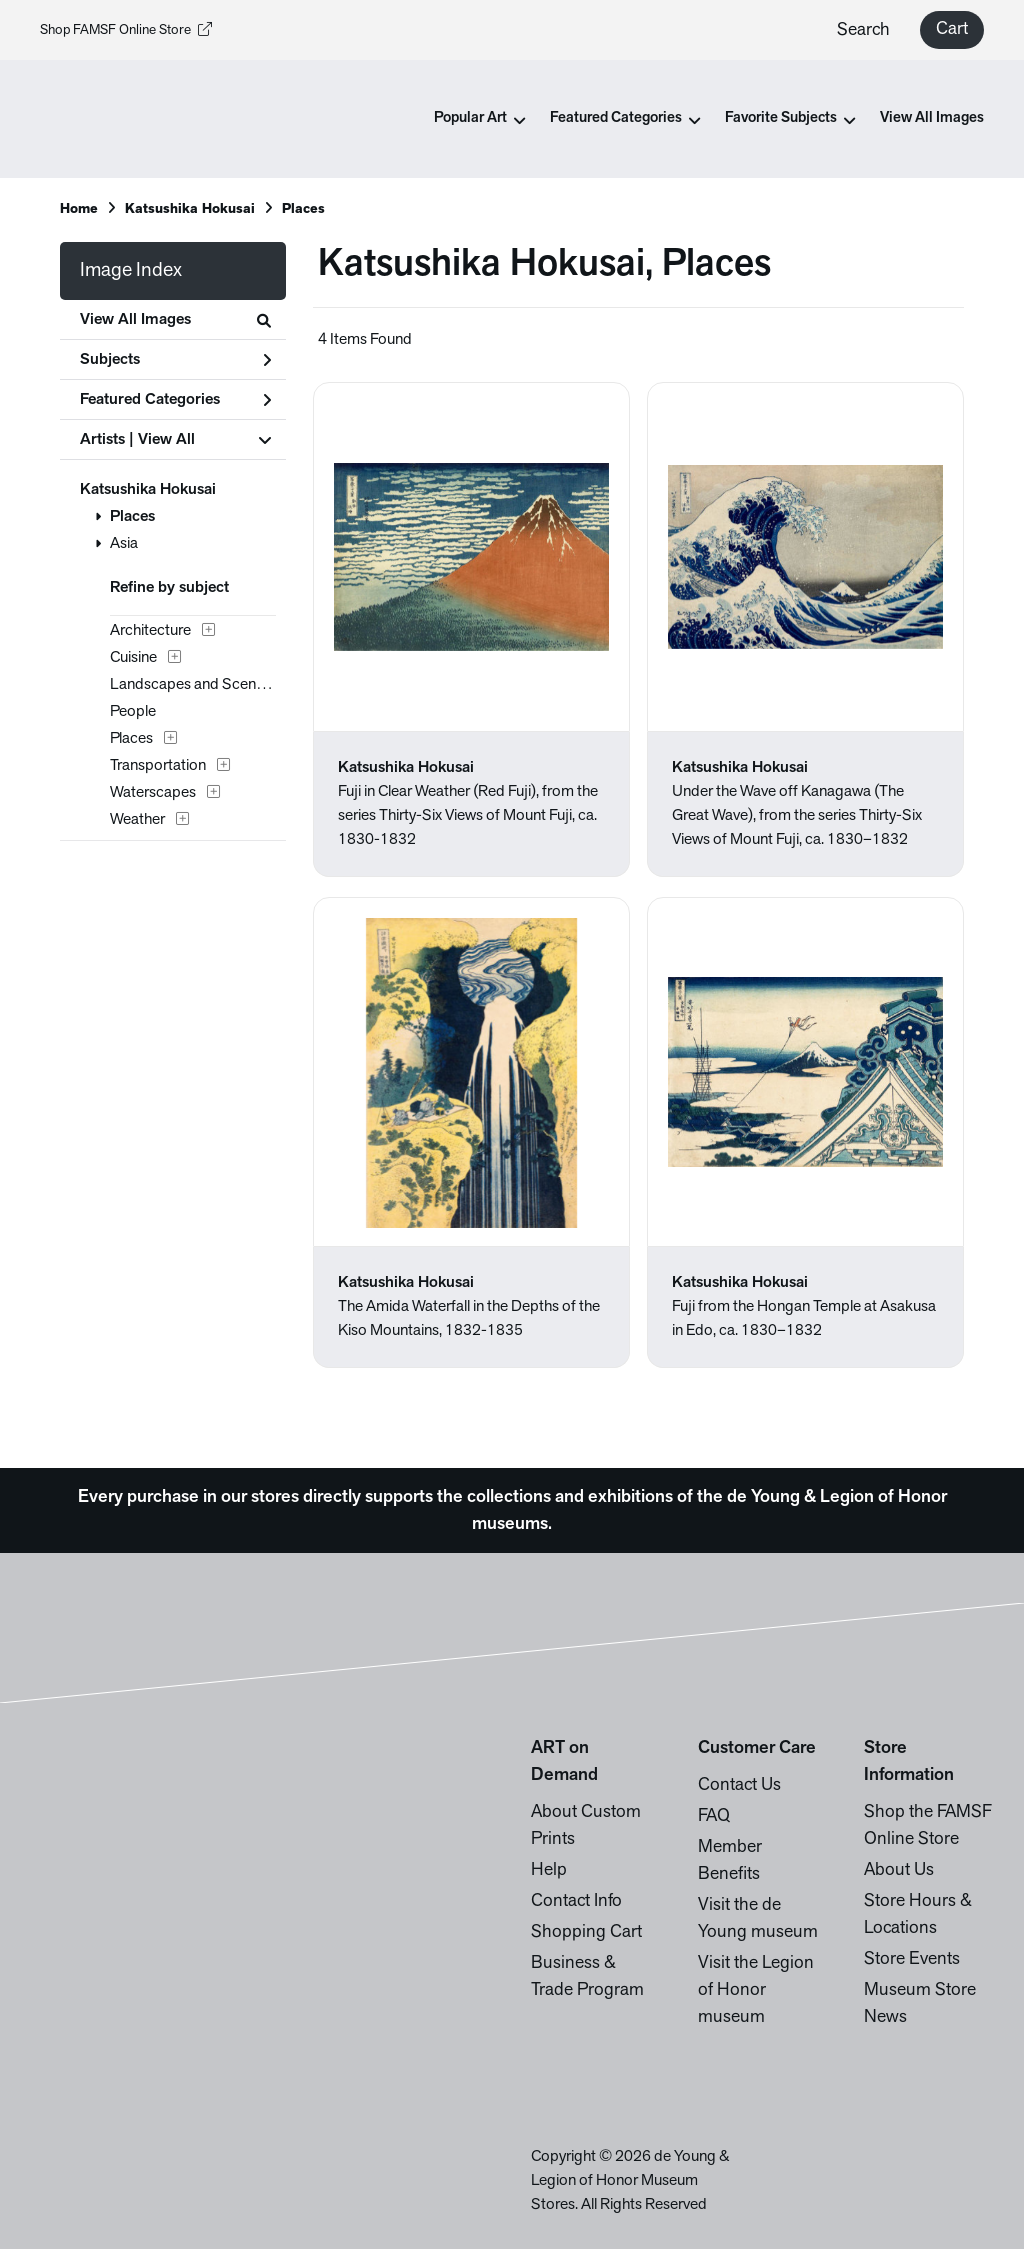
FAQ (714, 1816)
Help (549, 1870)
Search (863, 30)
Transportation (158, 766)
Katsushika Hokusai (190, 209)
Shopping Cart (586, 1932)
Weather (137, 820)
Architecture (150, 631)
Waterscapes (153, 793)
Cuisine (133, 658)
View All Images (932, 118)
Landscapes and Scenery (193, 685)
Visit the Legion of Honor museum (756, 1990)
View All (166, 440)
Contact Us (739, 1785)
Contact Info (576, 1901)
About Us (899, 1870)
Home (79, 209)
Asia (124, 544)
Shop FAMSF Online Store (126, 30)
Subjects (175, 360)
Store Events (912, 1959)
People (133, 712)
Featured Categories (175, 400)
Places (303, 209)
